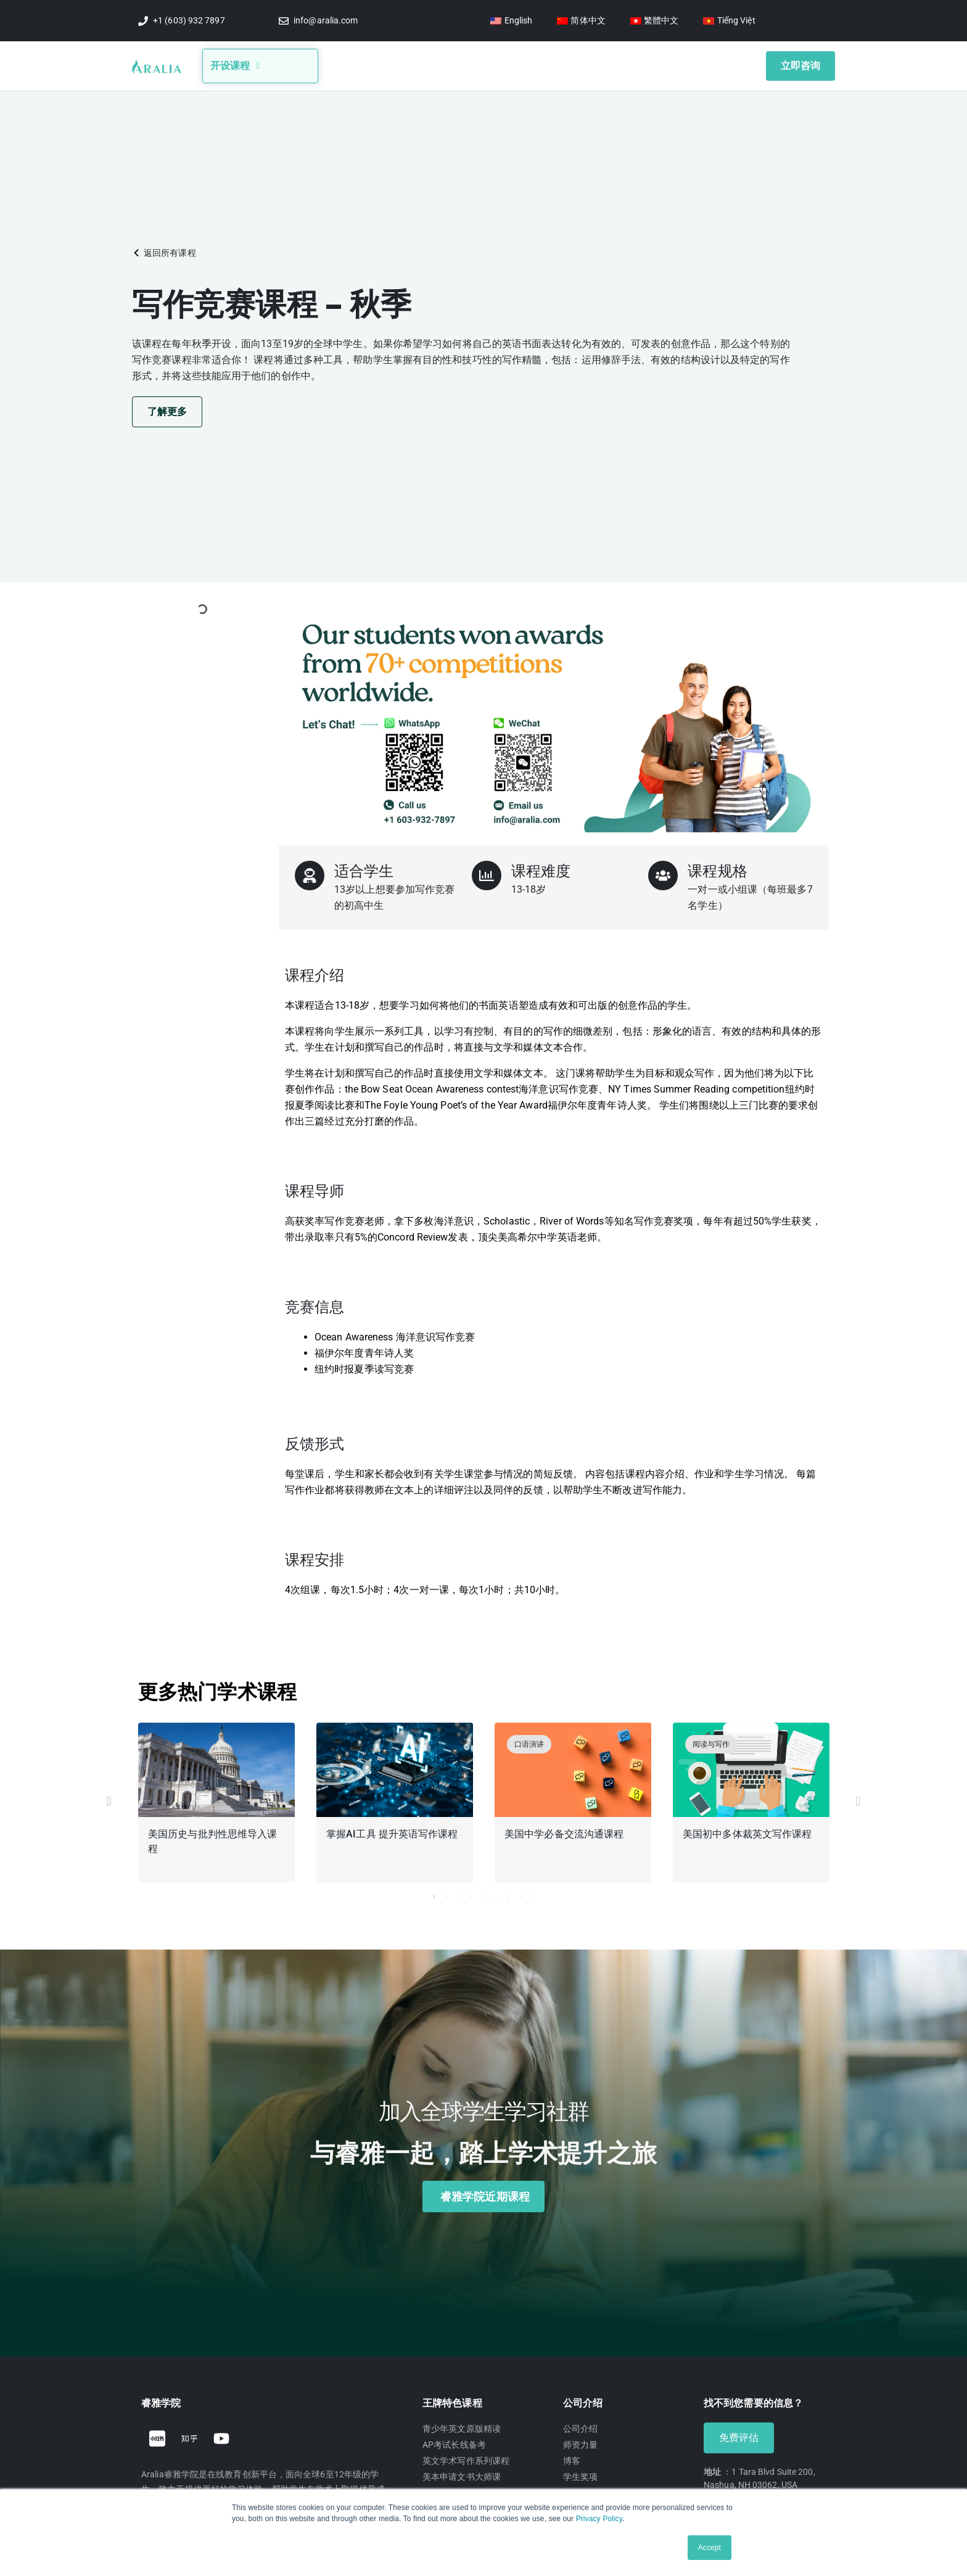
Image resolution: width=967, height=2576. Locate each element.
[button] (164, 249)
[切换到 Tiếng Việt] (729, 20)
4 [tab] (471, 1893)
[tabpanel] (217, 1801)
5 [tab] (483, 1893)
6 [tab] (496, 1893)
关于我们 (382, 64)
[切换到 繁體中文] (654, 20)
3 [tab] (459, 1893)
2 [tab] (446, 1893)
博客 (432, 64)
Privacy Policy (599, 2518)
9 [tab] (533, 1893)
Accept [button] (709, 2547)
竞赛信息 (481, 64)
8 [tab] (520, 1893)
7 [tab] (508, 1893)
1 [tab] (434, 1893)
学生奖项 (594, 64)
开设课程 (235, 64)
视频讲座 (539, 64)
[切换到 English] (511, 20)
